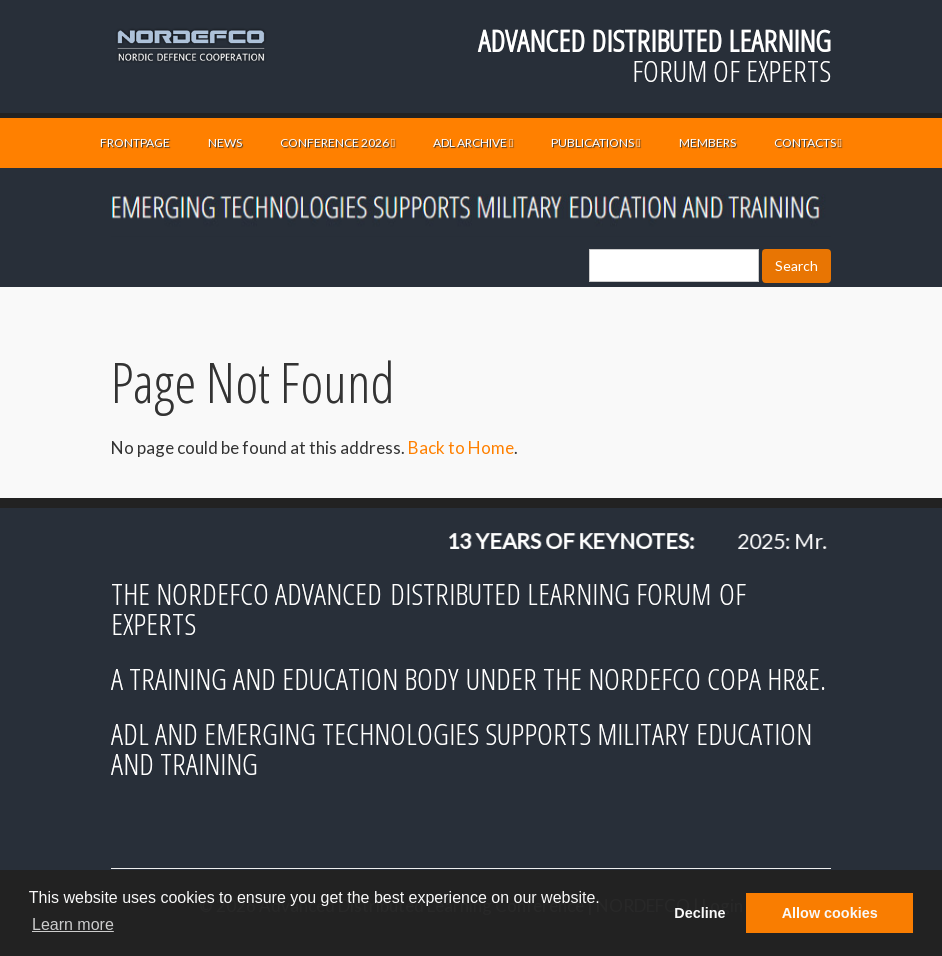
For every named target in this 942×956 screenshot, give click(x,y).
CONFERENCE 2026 (337, 142)
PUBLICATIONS (595, 142)
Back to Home (461, 447)
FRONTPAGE (135, 142)
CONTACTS (808, 142)
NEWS (225, 142)
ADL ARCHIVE (473, 142)
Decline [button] (699, 913)
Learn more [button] (73, 924)
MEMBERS (707, 142)
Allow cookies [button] (830, 913)
